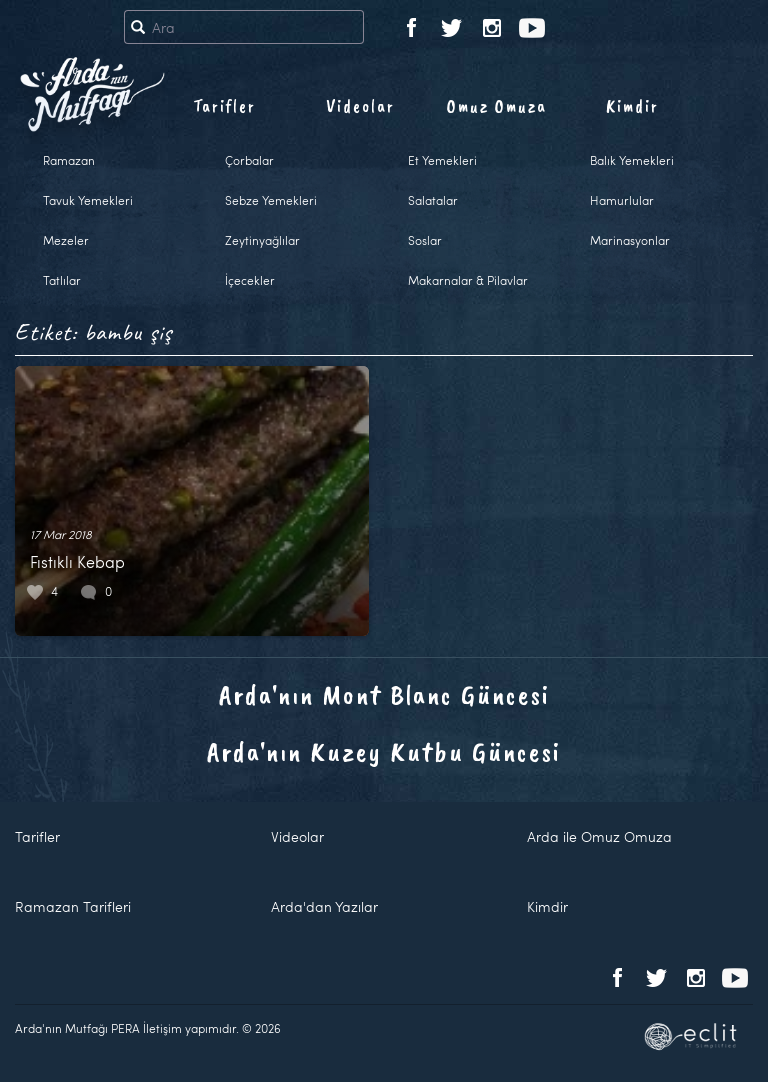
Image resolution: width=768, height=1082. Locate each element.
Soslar (425, 240)
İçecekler (250, 280)
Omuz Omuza (497, 106)
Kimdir (632, 106)
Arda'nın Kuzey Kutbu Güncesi (384, 751)
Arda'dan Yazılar (324, 906)
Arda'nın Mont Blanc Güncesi (384, 694)
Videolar (360, 106)
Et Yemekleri (442, 160)
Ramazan (69, 160)
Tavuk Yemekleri (88, 200)
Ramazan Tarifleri (73, 906)
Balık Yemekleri (632, 160)
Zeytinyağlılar (262, 240)
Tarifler (224, 106)
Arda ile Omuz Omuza (599, 836)
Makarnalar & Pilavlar (468, 280)
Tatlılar (62, 280)
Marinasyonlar (630, 240)
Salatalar (433, 200)
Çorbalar (249, 160)
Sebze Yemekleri (271, 200)
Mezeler (66, 240)
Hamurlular (622, 200)
